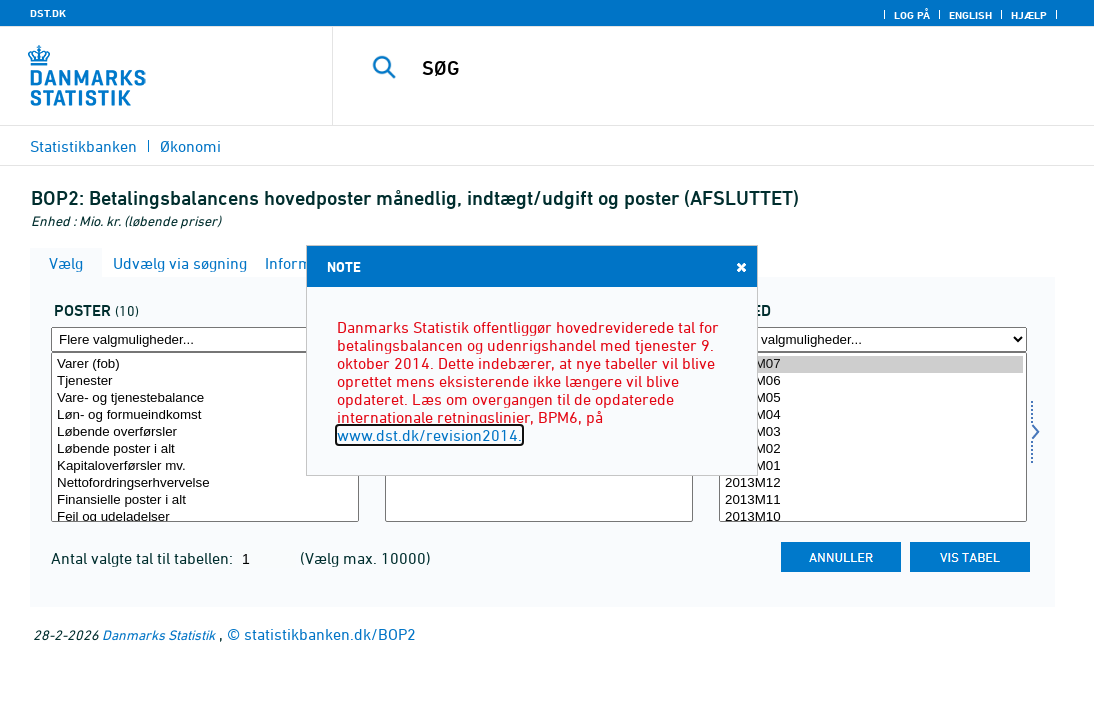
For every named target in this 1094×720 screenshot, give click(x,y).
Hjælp (1029, 15)
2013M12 (873, 483)
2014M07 (873, 364)
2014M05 (873, 398)
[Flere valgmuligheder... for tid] (873, 339)
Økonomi (190, 146)
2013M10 (873, 517)
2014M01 (873, 466)
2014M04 (873, 415)
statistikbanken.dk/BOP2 (330, 634)
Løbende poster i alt (205, 449)
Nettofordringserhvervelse (205, 483)
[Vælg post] (205, 437)
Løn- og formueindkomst (205, 415)
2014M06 (873, 381)
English (970, 15)
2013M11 (873, 500)
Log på (912, 15)
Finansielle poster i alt (205, 500)
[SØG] (714, 68)
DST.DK (48, 13)
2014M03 (873, 432)
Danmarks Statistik (158, 634)
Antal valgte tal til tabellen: (144, 558)
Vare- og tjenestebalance (205, 398)
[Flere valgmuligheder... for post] (205, 339)
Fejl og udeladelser (205, 517)
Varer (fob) (205, 364)
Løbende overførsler (205, 432)
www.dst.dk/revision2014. (429, 435)
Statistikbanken (83, 146)
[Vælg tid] (873, 437)
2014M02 (873, 449)
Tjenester (205, 381)
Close (740, 266)
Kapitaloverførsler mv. (205, 466)
